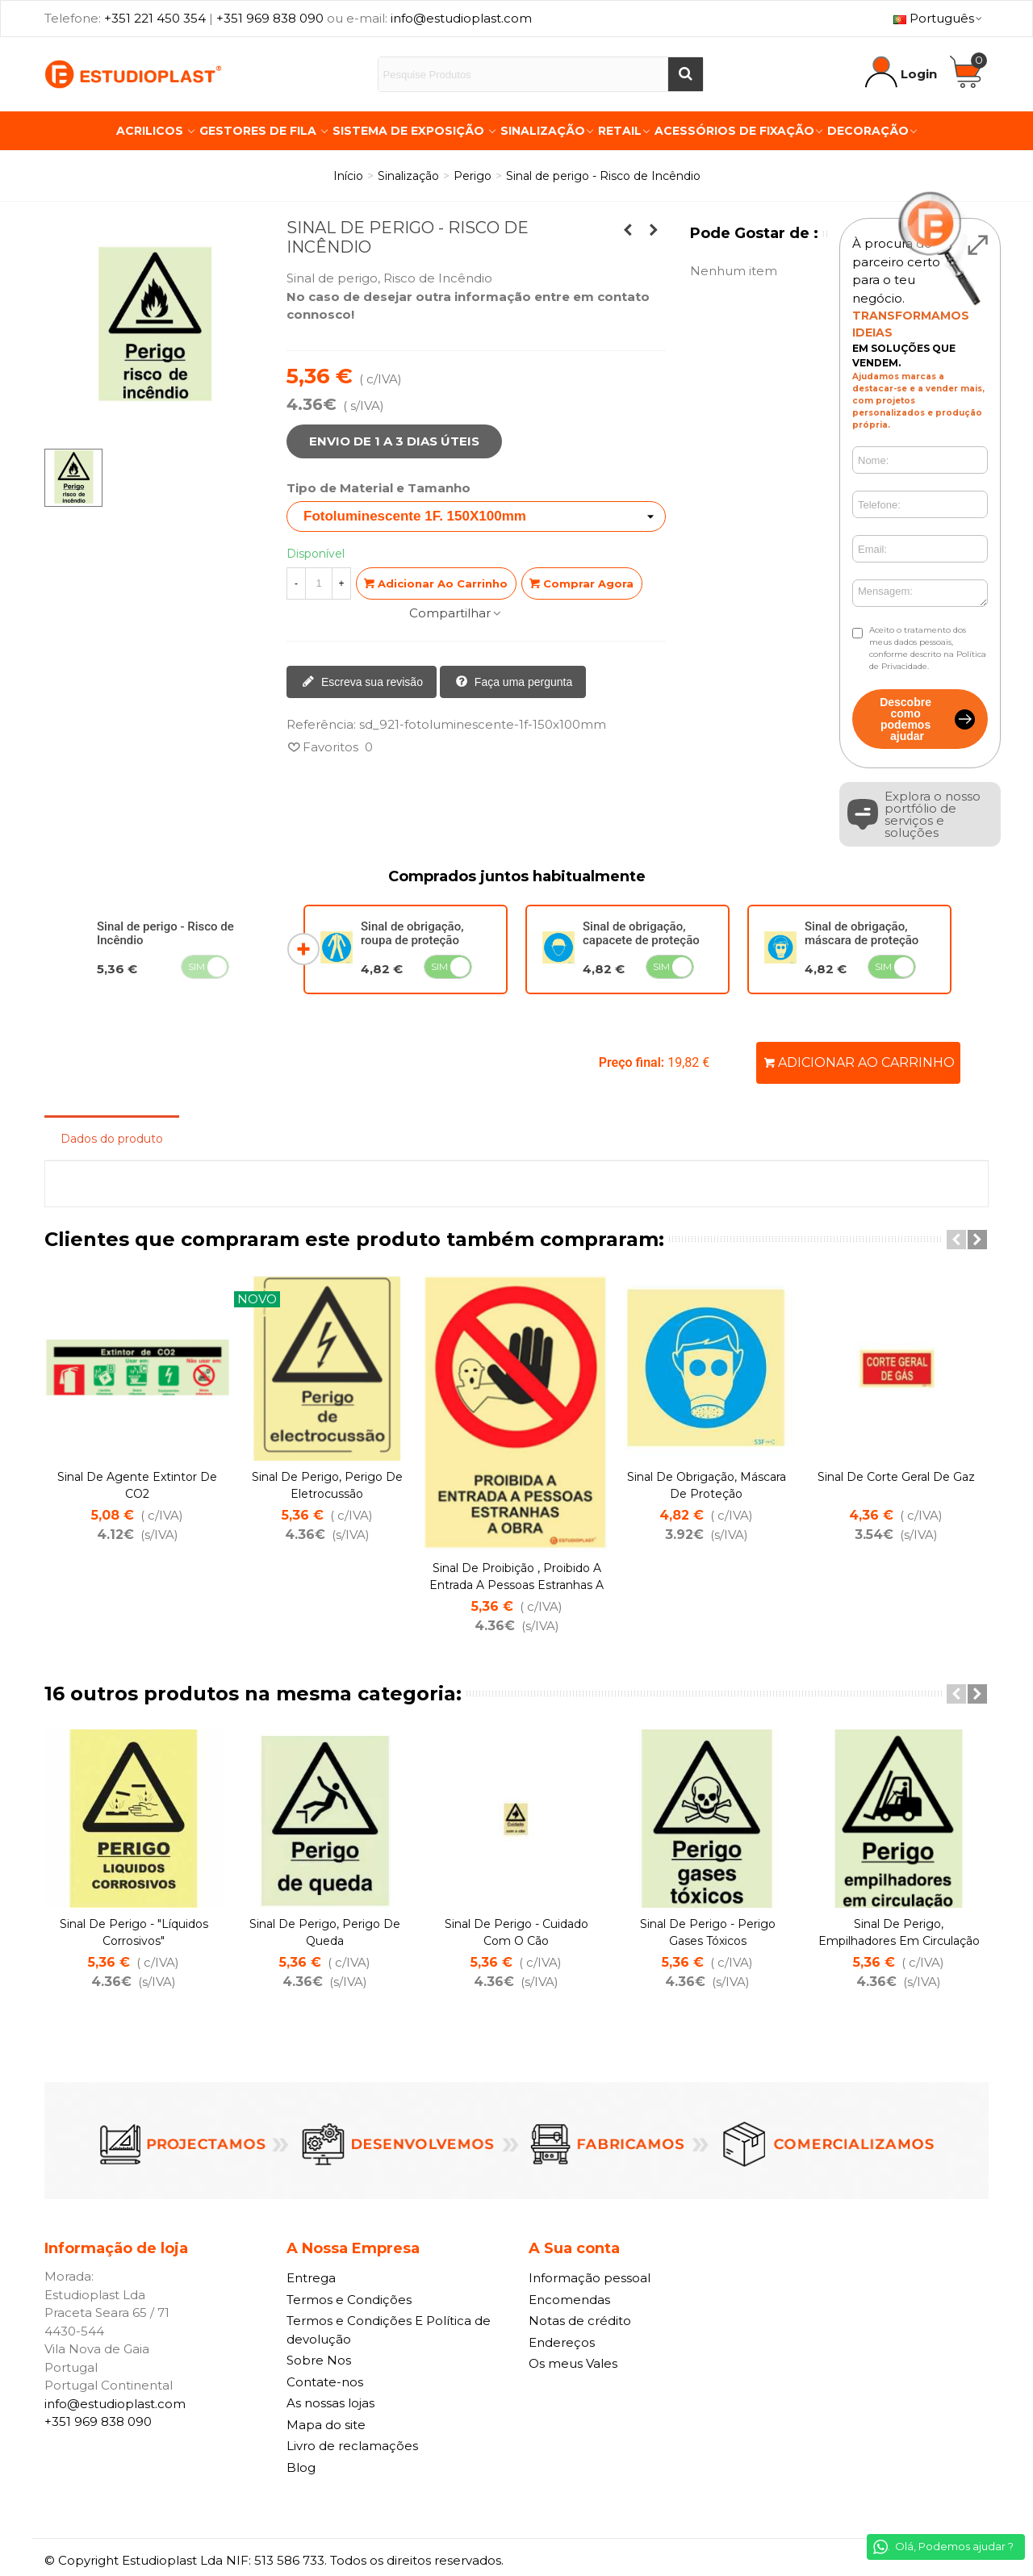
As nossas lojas (330, 2403)
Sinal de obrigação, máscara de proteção (861, 933)
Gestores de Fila (259, 130)
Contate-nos (324, 2382)
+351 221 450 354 (155, 18)
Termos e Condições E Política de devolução (388, 2330)
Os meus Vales (573, 2363)
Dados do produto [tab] (112, 1138)
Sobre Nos (318, 2360)
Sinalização (542, 130)
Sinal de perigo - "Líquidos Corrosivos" (134, 1932)
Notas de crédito (580, 2320)
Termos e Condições (349, 2299)
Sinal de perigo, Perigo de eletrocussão (327, 1485)
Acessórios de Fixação (734, 130)
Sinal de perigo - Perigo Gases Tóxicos (708, 1932)
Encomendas (569, 2299)
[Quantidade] (318, 583)
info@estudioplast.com (461, 18)
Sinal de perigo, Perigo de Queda (324, 1932)
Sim (196, 966)
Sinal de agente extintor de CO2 (137, 1485)
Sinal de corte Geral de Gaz (896, 1477)
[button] (956, 1239)
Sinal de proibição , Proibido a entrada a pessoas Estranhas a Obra (516, 1585)
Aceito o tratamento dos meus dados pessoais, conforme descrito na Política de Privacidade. (927, 648)
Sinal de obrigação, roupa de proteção (412, 933)
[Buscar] (685, 74)
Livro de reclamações (352, 2445)
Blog (301, 2467)
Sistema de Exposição (409, 130)
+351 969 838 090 (270, 18)
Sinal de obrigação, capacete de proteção (641, 933)
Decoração (868, 130)
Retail (620, 130)
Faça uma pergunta (513, 683)
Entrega (311, 2277)
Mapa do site (326, 2424)
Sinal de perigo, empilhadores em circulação (899, 1932)
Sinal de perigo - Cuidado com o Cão (516, 1932)
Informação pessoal (589, 2277)
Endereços (562, 2342)
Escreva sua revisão (362, 683)
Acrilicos (151, 130)
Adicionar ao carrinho (859, 1062)
